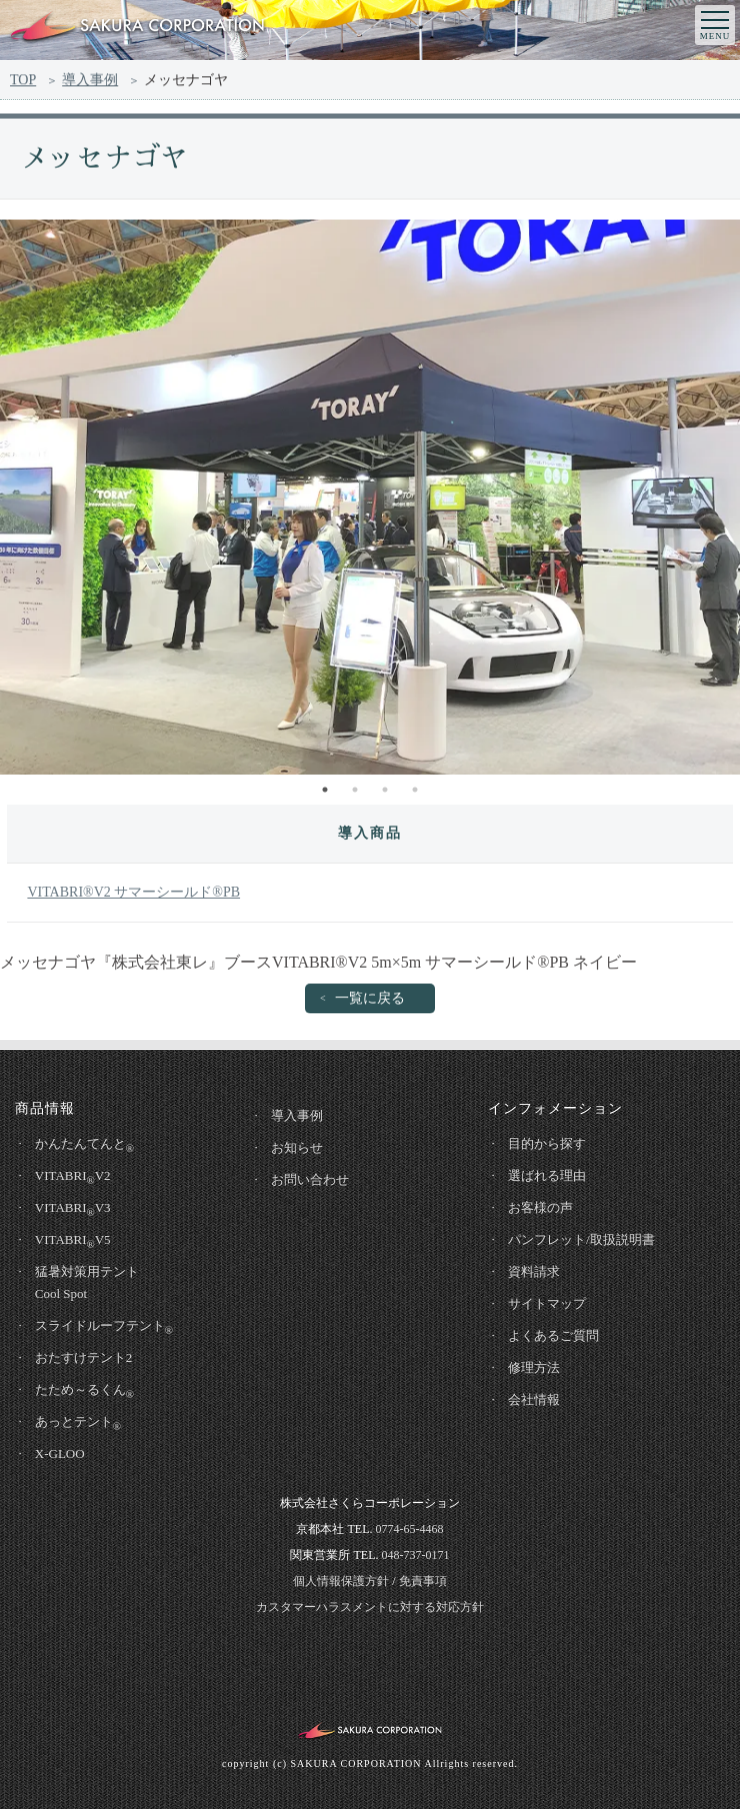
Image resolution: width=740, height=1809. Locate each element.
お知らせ (297, 1147)
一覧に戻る (370, 1002)
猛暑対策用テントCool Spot (87, 1282)
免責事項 (423, 1581)
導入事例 (90, 82)
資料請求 (534, 1271)
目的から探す (547, 1143)
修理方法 (534, 1367)
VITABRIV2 (73, 1177)
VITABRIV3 (73, 1209)
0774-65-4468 (409, 1529)
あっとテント (78, 1423)
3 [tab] (385, 794)
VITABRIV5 (73, 1241)
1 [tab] (325, 794)
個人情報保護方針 (341, 1581)
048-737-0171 (415, 1555)
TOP (23, 82)
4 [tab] (415, 794)
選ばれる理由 (547, 1175)
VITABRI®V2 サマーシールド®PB (133, 896)
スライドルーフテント (104, 1327)
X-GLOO (60, 1453)
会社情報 (534, 1399)
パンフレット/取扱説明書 (581, 1239)
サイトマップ (547, 1303)
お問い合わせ (310, 1179)
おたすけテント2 (84, 1357)
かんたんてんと (84, 1145)
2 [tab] (355, 794)
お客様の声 (540, 1207)
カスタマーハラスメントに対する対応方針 (370, 1607)
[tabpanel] (370, 501)
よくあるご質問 (553, 1335)
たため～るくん (84, 1391)
